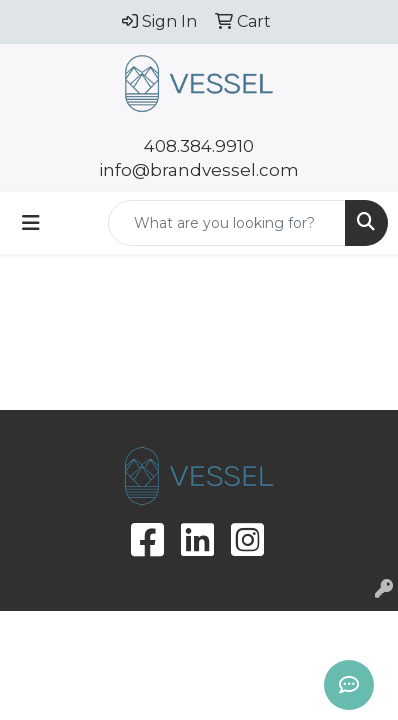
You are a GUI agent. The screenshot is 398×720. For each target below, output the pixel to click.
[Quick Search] (227, 223)
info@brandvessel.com (199, 170)
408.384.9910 (199, 146)
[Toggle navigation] (31, 223)
